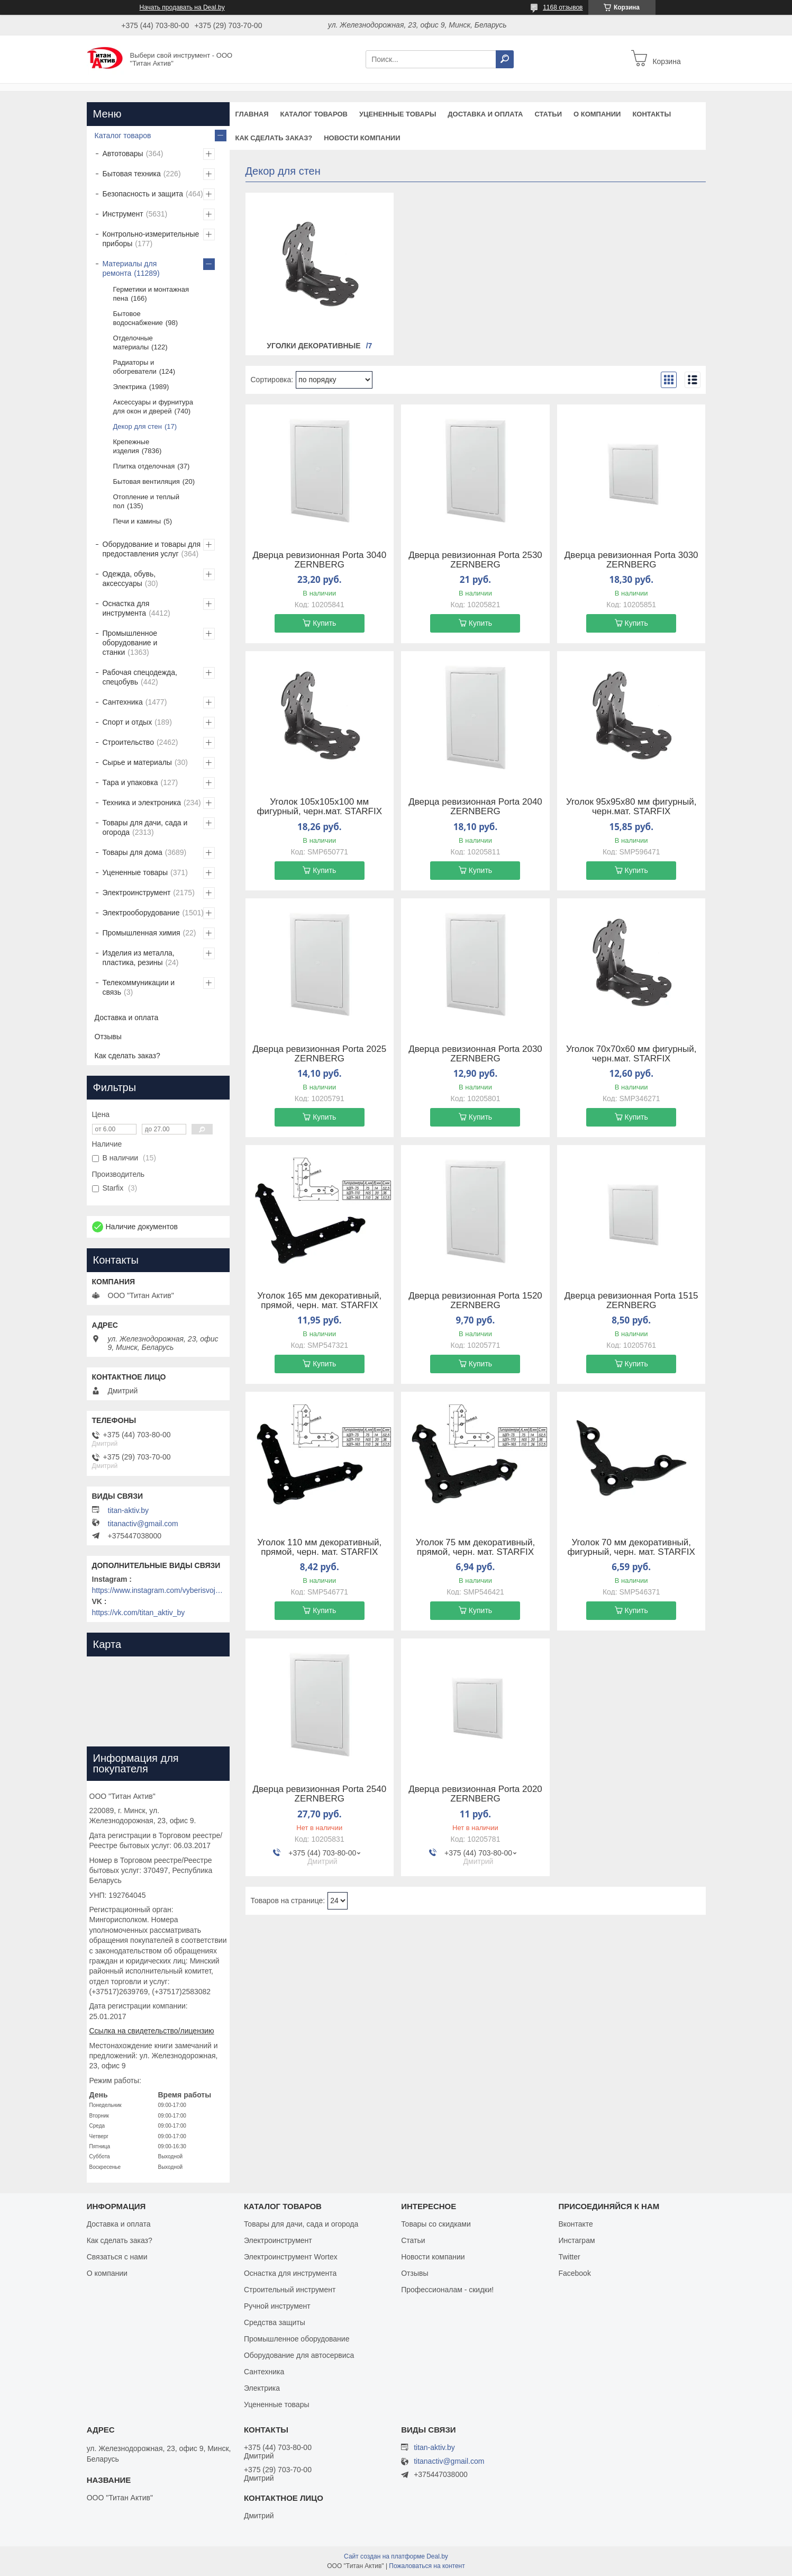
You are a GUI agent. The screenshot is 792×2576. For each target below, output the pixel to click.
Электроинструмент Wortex (291, 2257)
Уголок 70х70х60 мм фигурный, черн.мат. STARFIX (631, 1054)
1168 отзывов (562, 7)
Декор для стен (137, 426)
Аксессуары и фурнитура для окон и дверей (153, 406)
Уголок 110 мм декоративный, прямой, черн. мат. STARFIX (319, 1547)
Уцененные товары (397, 114)
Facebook (574, 2273)
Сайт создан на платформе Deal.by (396, 2556)
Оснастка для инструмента (126, 608)
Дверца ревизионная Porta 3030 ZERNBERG (631, 560)
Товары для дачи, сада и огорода (145, 827)
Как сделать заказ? (274, 138)
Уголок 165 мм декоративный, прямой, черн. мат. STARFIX (319, 1300)
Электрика (130, 387)
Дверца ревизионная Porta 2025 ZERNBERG (319, 1054)
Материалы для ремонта (130, 268)
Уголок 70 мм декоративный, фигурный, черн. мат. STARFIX (631, 1547)
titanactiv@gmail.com (143, 1523)
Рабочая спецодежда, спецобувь (140, 677)
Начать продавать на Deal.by (182, 7)
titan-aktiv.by (128, 1510)
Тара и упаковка (130, 782)
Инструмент (123, 214)
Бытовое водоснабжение (138, 318)
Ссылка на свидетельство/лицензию (151, 2030)
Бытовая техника (132, 173)
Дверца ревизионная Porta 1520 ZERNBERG (475, 1300)
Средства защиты (274, 2322)
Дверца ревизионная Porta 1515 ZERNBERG (631, 1300)
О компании (597, 114)
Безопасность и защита (143, 194)
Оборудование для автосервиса (299, 2355)
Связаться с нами (117, 2257)
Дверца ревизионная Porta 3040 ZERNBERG (319, 560)
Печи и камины (137, 521)
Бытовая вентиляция (146, 481)
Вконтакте (575, 2224)
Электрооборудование (141, 912)
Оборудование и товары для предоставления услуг (152, 549)
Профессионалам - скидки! (447, 2289)
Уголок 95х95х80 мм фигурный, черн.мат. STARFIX (631, 806)
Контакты (651, 114)
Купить (324, 623)
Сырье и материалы (137, 762)
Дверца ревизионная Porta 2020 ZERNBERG (475, 1794)
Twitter (569, 2257)
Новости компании (362, 138)
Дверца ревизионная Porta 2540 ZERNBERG (319, 1794)
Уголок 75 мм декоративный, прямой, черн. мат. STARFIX (475, 1547)
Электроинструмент (137, 892)
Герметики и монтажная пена (151, 293)
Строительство (128, 742)
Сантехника (123, 702)
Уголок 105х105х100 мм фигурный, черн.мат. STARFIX (320, 806)
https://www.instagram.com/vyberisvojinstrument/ (158, 1590)
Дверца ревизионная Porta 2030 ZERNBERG (475, 1054)
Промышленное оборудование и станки (130, 642)
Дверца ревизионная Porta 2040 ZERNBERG (475, 806)
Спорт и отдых (127, 722)
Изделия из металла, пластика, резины (139, 958)
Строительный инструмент (289, 2289)
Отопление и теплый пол (146, 501)
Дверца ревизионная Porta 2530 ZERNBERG (475, 560)
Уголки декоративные (313, 345)
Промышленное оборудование (297, 2339)
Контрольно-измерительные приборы (151, 239)
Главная (252, 114)
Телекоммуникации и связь (139, 987)
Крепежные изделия (131, 446)
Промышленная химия (141, 933)
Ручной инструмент (277, 2306)
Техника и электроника (142, 802)
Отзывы (108, 1036)
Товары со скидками (436, 2224)
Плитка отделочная (144, 466)
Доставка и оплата (485, 114)
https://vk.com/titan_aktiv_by (138, 1612)
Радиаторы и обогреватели (135, 366)
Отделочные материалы (133, 342)
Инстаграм (576, 2240)
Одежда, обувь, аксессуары (129, 579)
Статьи (548, 114)
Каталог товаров (314, 114)
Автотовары (123, 153)
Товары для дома (132, 852)
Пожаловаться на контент (427, 2566)
